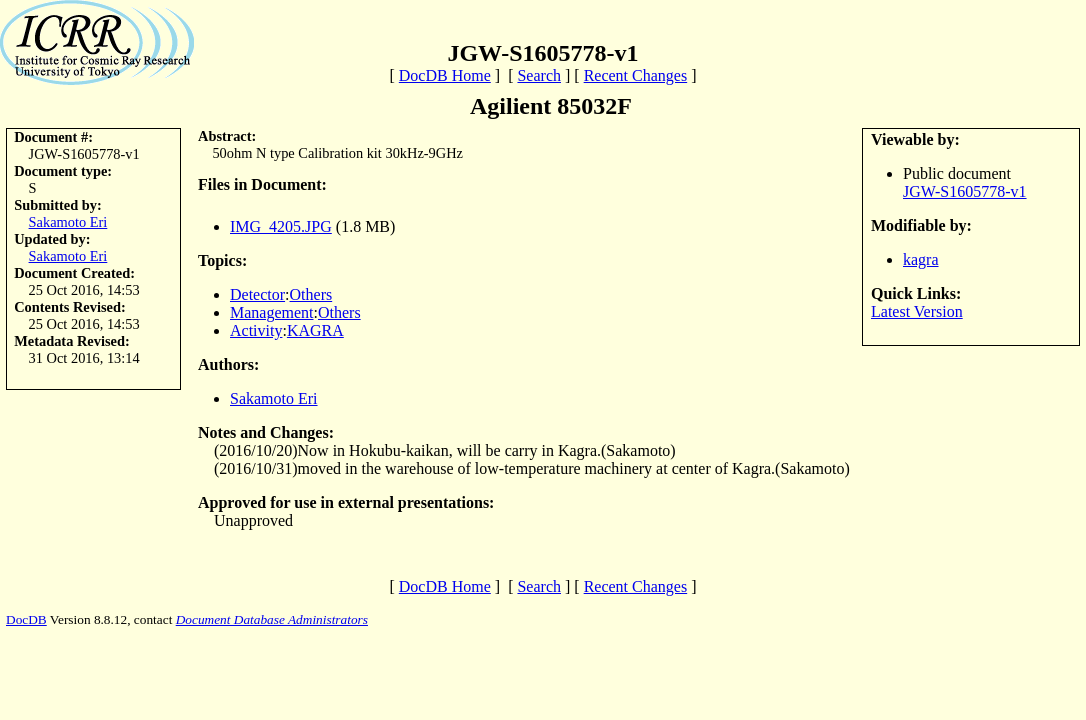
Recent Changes (636, 75)
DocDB (26, 619)
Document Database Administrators (272, 619)
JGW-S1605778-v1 (965, 191)
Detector (257, 294)
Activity (256, 330)
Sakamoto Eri (68, 222)
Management (272, 312)
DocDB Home (445, 75)
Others (311, 294)
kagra (921, 259)
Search (539, 75)
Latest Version (917, 311)
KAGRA (315, 330)
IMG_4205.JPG (281, 226)
